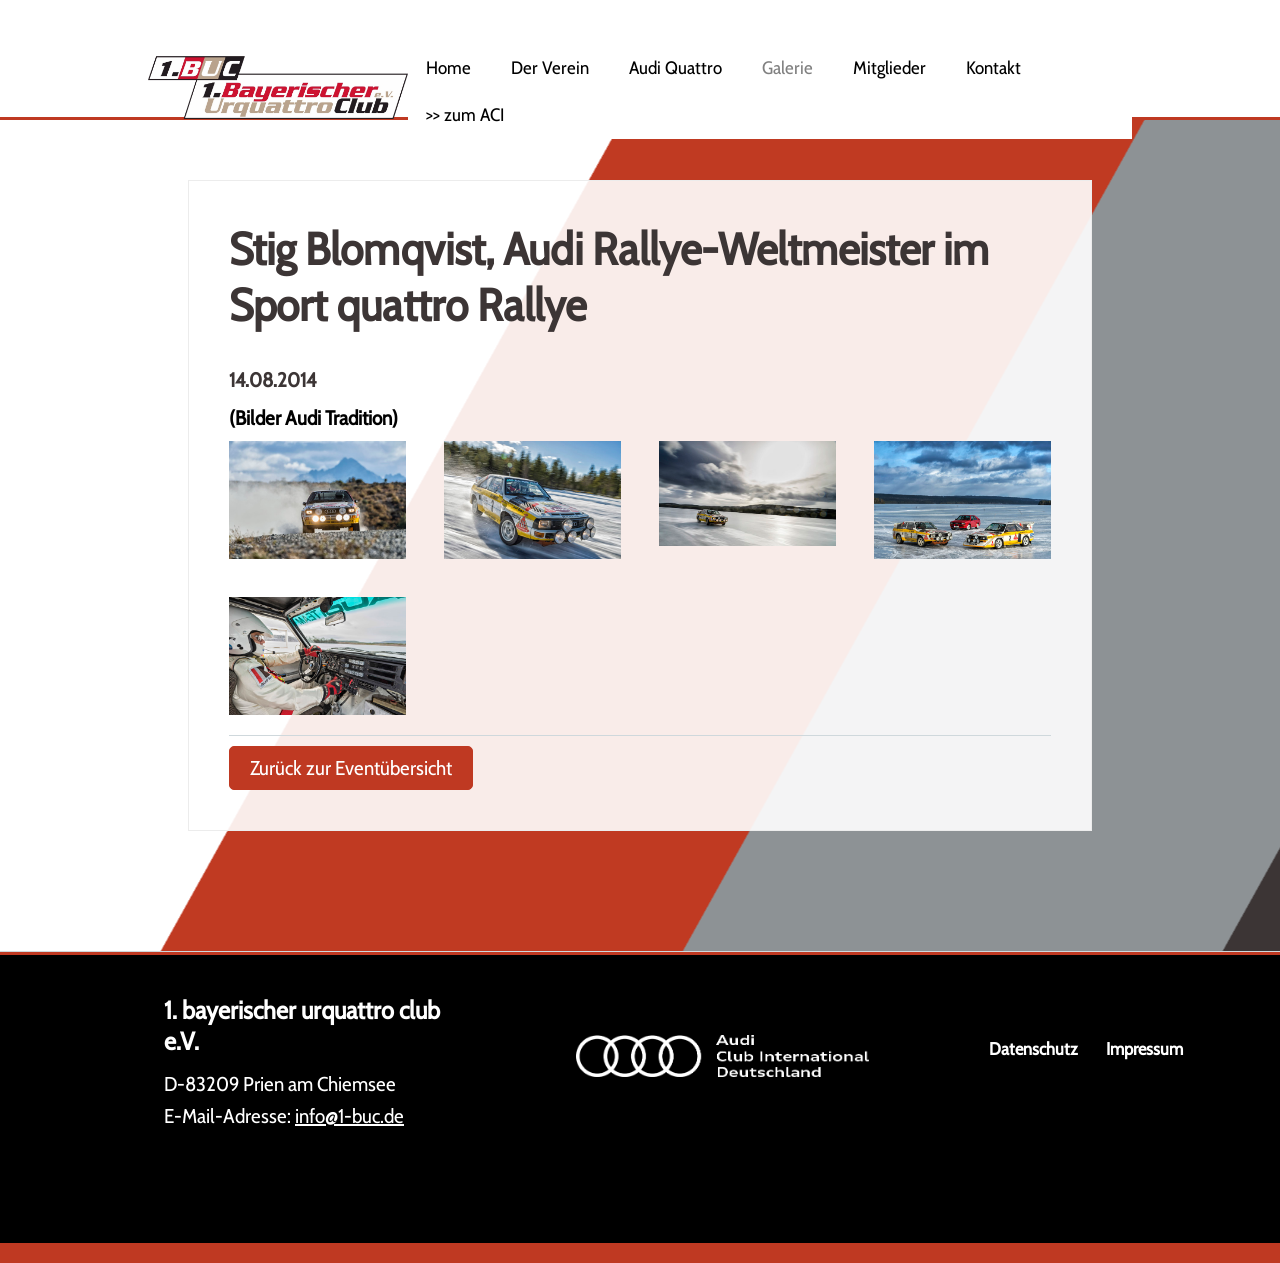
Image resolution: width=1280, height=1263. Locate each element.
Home (448, 68)
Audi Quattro (675, 68)
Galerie (787, 68)
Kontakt (993, 68)
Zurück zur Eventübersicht (351, 768)
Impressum (1144, 1048)
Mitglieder (889, 68)
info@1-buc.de (349, 1116)
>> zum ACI (465, 115)
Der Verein (550, 68)
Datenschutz (1033, 1048)
